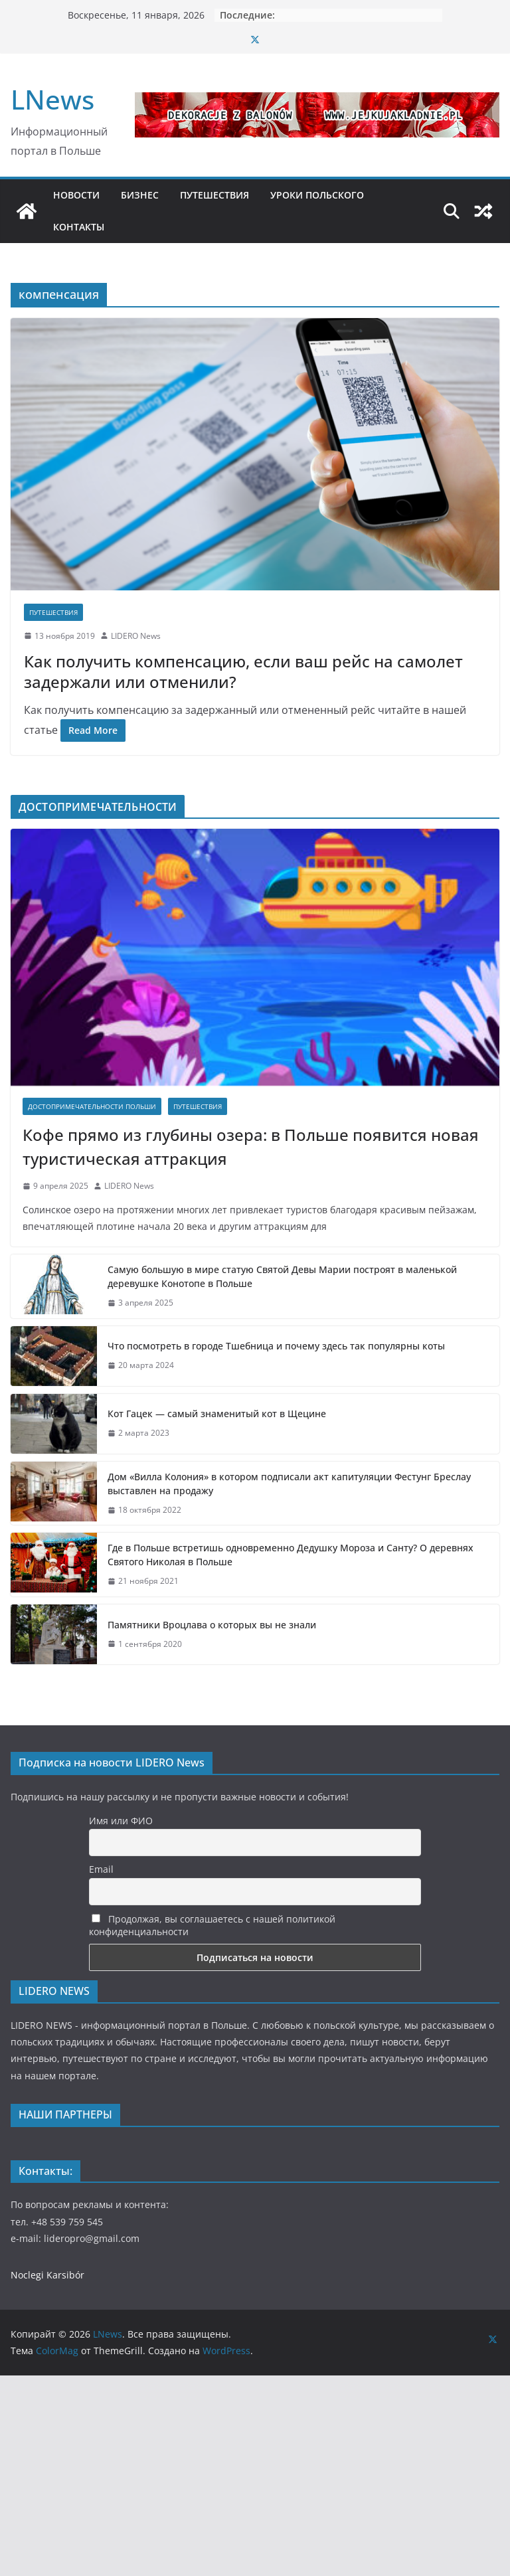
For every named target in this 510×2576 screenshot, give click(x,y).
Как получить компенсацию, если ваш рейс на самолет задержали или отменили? (243, 671)
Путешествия (53, 612)
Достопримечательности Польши (92, 1106)
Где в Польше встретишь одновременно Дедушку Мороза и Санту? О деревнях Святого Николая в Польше (290, 1554)
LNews (52, 99)
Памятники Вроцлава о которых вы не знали (212, 1624)
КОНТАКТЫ (78, 226)
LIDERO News (136, 636)
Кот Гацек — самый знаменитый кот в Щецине (218, 1413)
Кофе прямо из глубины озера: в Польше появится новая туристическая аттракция (251, 1146)
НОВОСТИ (76, 195)
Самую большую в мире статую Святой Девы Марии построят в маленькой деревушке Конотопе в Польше (282, 1276)
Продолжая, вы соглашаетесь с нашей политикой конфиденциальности (212, 1925)
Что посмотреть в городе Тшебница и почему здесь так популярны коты (276, 1345)
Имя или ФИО (121, 1820)
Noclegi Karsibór (47, 2275)
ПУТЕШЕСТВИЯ (214, 195)
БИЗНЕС (140, 195)
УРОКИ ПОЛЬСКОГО (317, 195)
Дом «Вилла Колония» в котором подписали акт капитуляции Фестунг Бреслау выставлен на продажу (289, 1483)
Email (101, 1869)
